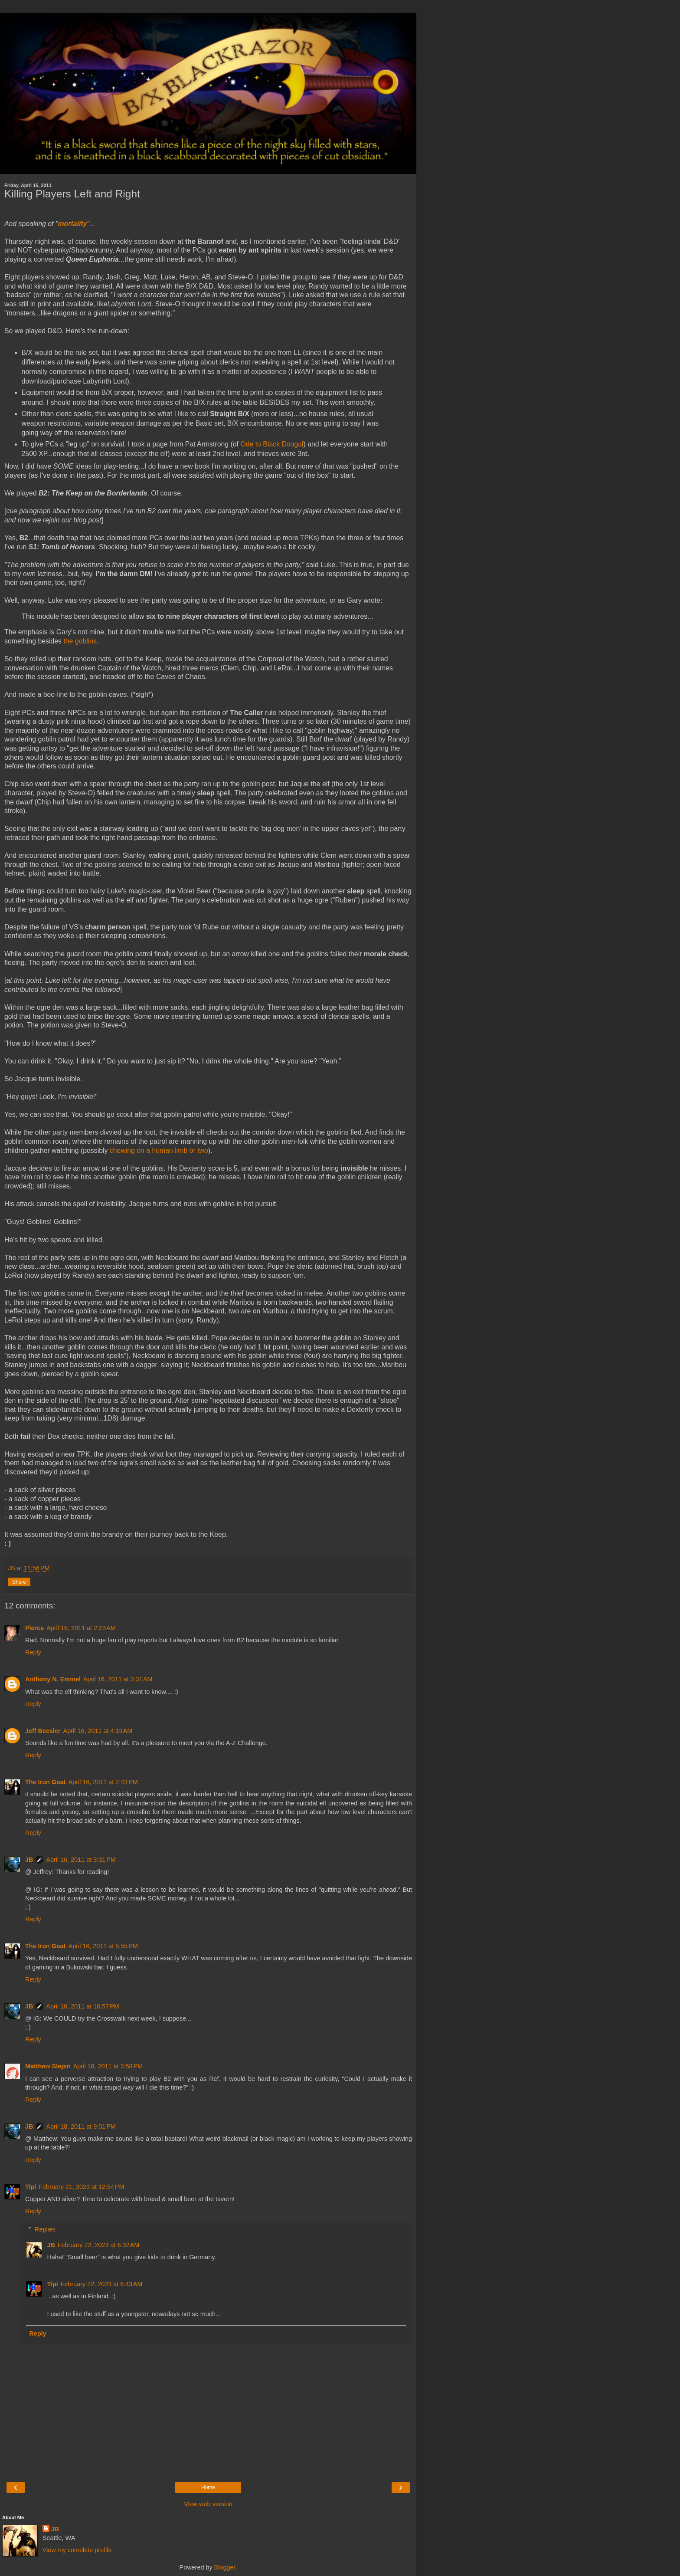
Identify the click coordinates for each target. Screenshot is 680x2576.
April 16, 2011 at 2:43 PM (103, 1782)
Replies (45, 2229)
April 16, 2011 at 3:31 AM (118, 1679)
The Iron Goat (45, 1782)
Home (208, 2487)
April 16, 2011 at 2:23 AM (81, 1627)
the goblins (80, 641)
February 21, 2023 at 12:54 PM (81, 2186)
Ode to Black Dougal (271, 444)
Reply (33, 1652)
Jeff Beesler (43, 1730)
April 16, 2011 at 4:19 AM (98, 1730)
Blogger (224, 2567)
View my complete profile (77, 2549)
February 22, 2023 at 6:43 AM (101, 2284)
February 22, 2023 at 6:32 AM (98, 2244)
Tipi (30, 2186)
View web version (208, 2504)
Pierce (34, 1627)
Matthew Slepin (48, 2066)
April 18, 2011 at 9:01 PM (80, 2126)
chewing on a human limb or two (159, 1150)
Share (19, 1582)
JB (29, 1859)
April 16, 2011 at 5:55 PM (103, 1946)
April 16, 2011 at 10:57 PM (82, 2006)
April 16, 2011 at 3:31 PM (80, 1859)
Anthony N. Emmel (53, 1679)
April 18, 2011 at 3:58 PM (108, 2066)
